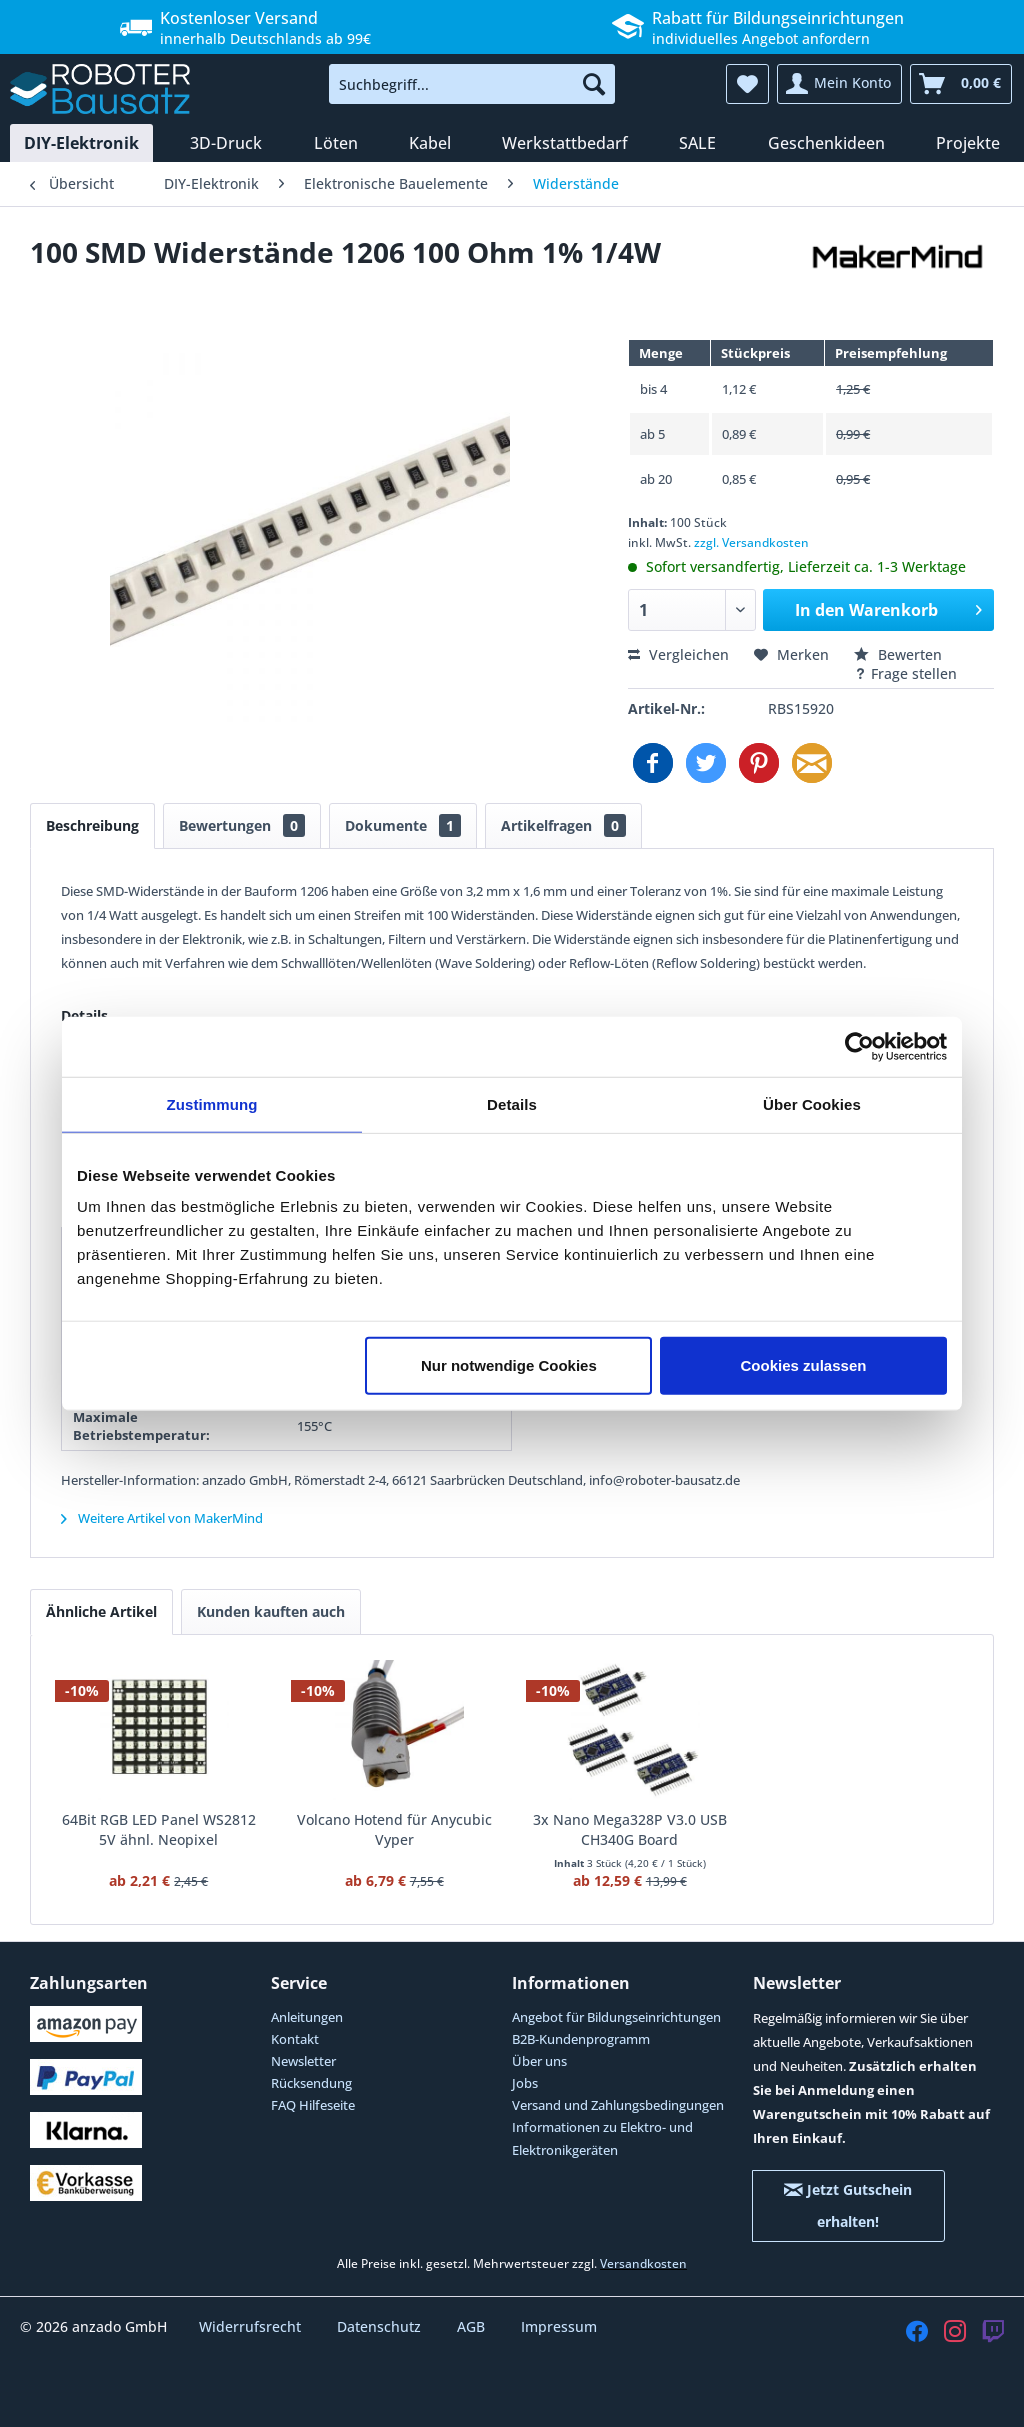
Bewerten (898, 654)
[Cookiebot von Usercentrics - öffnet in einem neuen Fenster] (859, 1046)
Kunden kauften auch (271, 1611)
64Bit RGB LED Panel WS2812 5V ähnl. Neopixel (159, 1829)
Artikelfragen (563, 825)
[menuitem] (472, 84)
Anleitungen (307, 2017)
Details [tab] (512, 1103)
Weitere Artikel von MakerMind (162, 1518)
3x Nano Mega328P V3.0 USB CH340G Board (630, 1829)
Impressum (559, 2326)
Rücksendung (311, 2083)
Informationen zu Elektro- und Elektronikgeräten (602, 2138)
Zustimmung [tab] (212, 1103)
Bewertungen (242, 825)
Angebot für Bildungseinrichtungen (616, 2017)
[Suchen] (594, 84)
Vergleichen (678, 654)
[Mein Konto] (839, 84)
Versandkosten (643, 2263)
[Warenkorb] (961, 84)
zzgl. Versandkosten (751, 542)
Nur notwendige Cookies (509, 1365)
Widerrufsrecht (252, 2326)
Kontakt (295, 2039)
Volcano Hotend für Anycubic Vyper (394, 1829)
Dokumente (403, 825)
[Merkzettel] (747, 84)
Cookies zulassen (804, 1365)
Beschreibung (92, 825)
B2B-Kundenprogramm (581, 2039)
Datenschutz (381, 2326)
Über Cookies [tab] (812, 1103)
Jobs (525, 2083)
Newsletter (303, 2061)
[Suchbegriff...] (472, 84)
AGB (473, 2326)
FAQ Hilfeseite (313, 2105)
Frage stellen (905, 673)
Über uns (539, 2061)
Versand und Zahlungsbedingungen (618, 2105)
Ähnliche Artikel (101, 1611)
